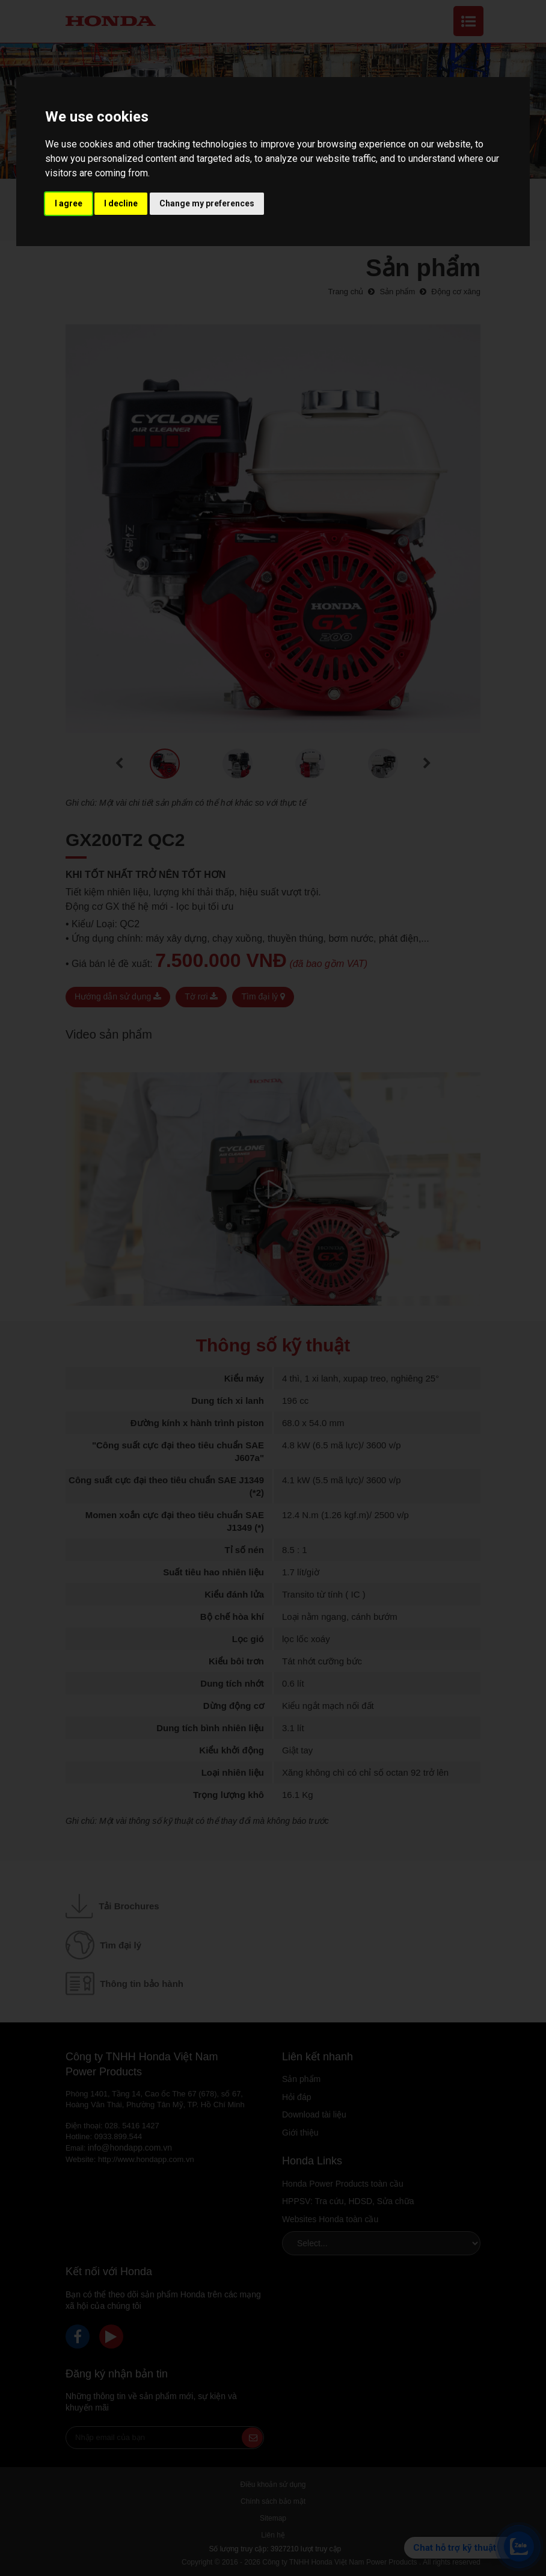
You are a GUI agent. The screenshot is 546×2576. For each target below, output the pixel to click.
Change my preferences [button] (206, 203)
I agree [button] (68, 203)
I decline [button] (121, 203)
